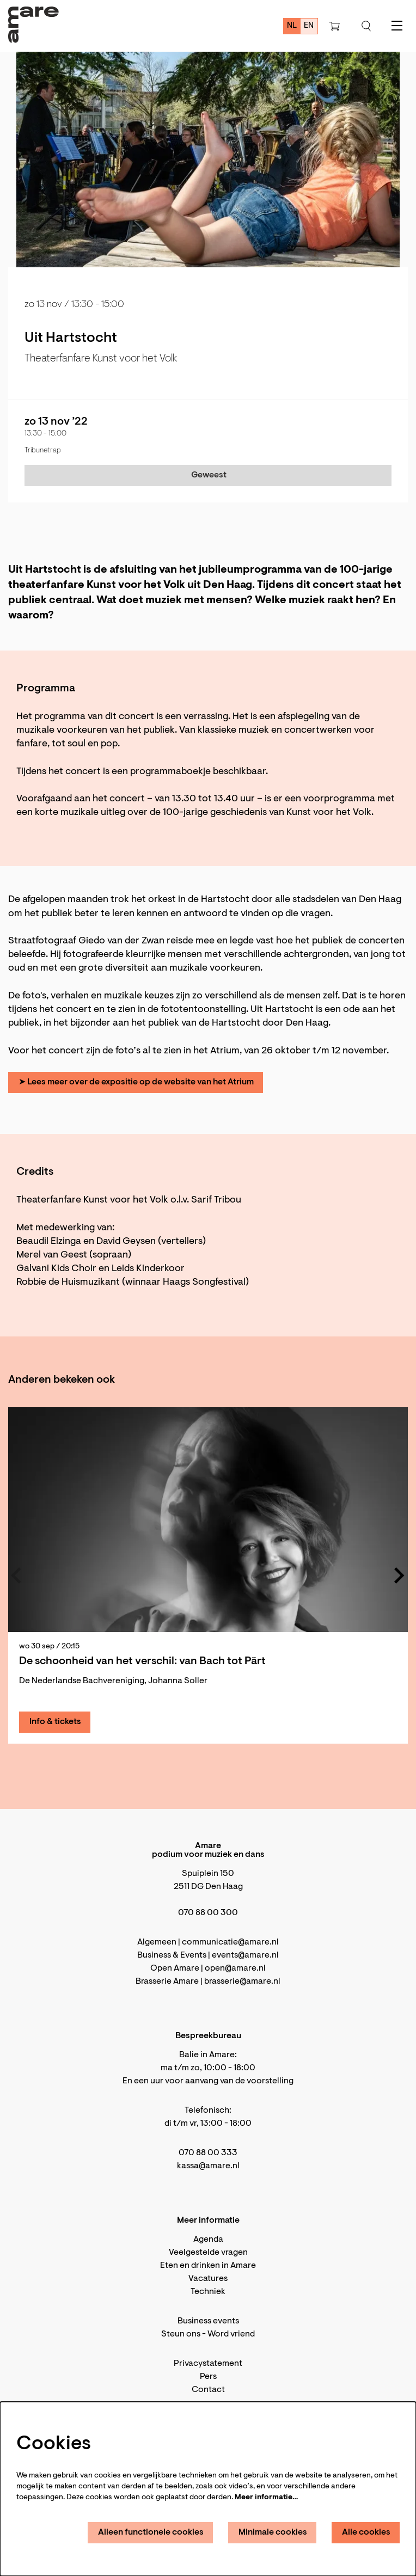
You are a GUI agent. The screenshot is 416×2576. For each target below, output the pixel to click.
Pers (208, 2376)
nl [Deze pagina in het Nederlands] (292, 26)
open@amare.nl (235, 1968)
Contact (208, 2389)
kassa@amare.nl (208, 2166)
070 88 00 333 (208, 2153)
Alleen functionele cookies (151, 2532)
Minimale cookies (272, 2532)
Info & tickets (55, 1722)
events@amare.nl (245, 1955)
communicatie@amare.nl (230, 1942)
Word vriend (231, 2334)
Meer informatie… (266, 2497)
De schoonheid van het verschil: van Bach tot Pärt (142, 1661)
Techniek (208, 2291)
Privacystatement (208, 2363)
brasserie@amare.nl (242, 1981)
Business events (208, 2321)
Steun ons (180, 2334)
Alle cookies (366, 2532)
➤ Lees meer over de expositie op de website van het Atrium (136, 1082)
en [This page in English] (309, 26)
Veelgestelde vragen (208, 2252)
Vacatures (208, 2278)
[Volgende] (399, 1575)
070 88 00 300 (208, 1913)
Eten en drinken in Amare (208, 2265)
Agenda (208, 2239)
